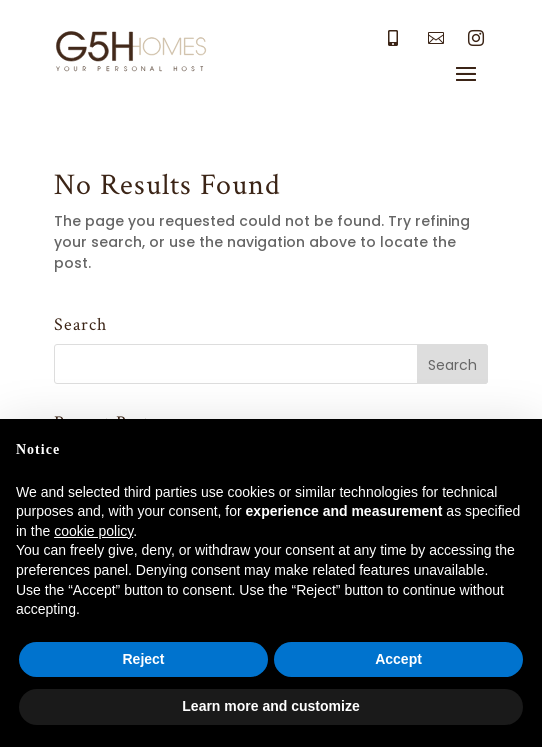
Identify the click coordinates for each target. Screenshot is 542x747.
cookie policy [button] (93, 531)
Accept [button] (398, 659)
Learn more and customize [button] (270, 706)
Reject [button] (143, 659)
